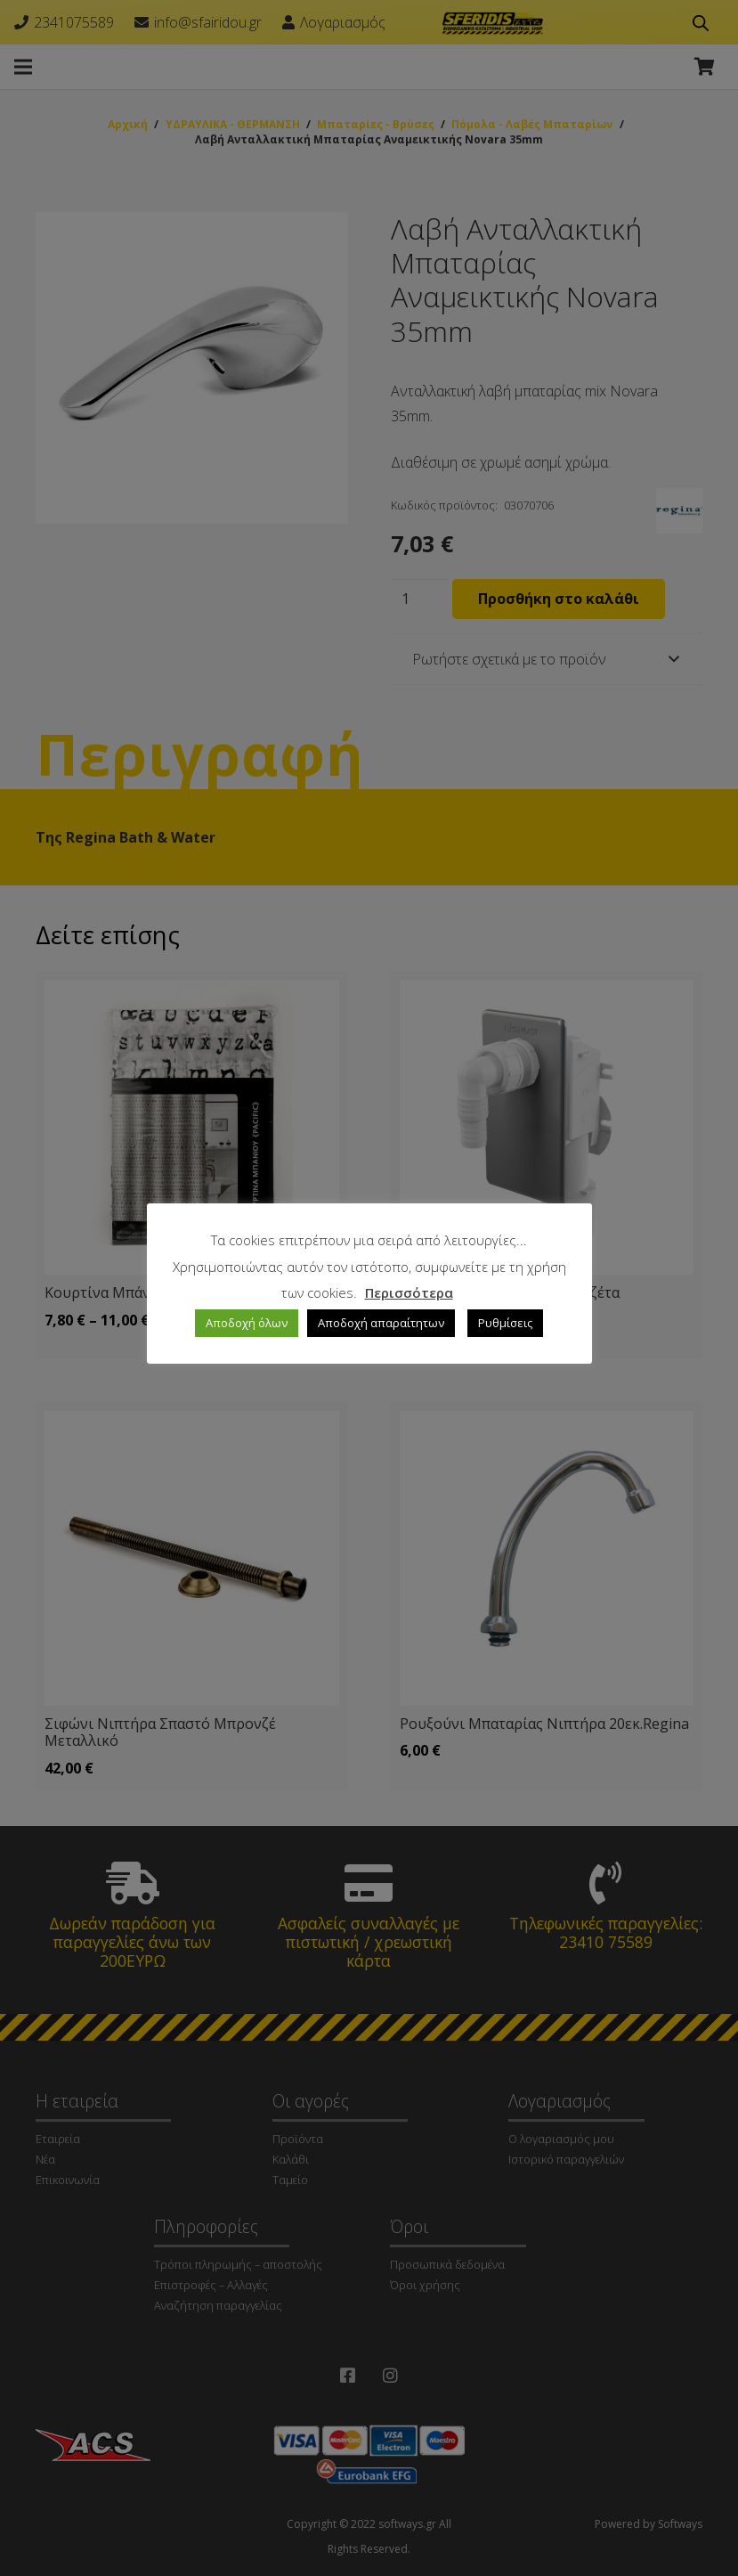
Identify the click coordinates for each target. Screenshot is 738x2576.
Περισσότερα (409, 1292)
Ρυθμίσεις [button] (505, 1323)
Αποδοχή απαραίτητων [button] (381, 1323)
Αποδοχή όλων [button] (247, 1323)
